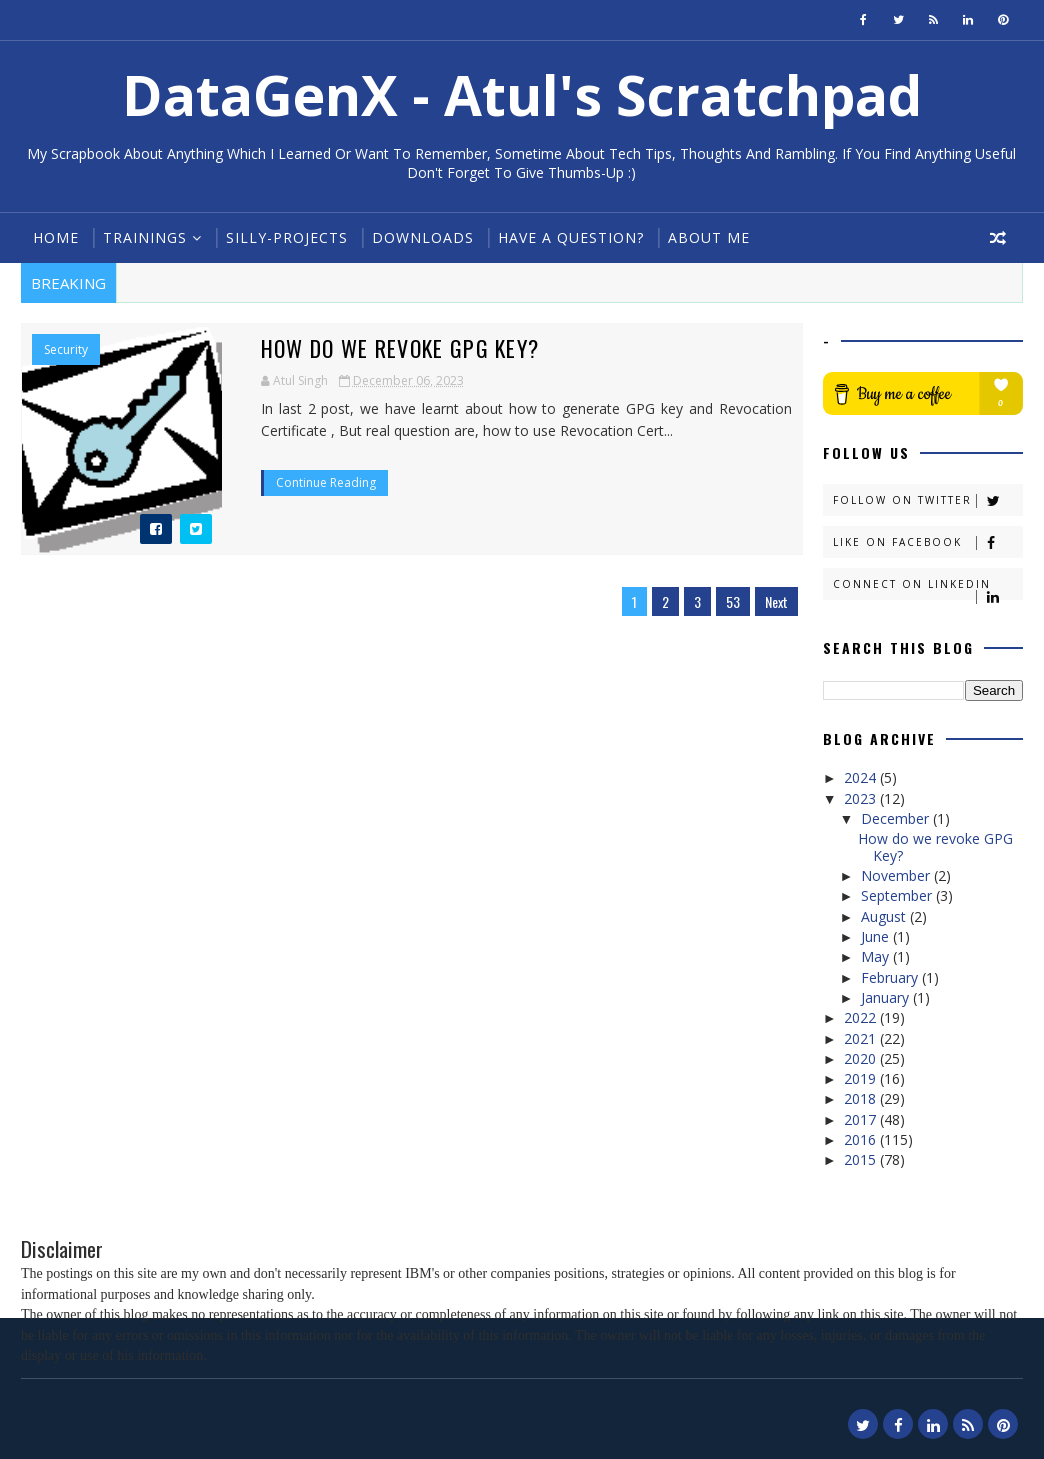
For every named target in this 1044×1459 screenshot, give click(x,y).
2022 (862, 1017)
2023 (862, 798)
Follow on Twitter (927, 500)
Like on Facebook (927, 542)
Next (776, 601)
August (885, 916)
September (898, 895)
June (877, 936)
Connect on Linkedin (927, 588)
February (891, 977)
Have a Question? (571, 237)
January (887, 997)
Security (66, 350)
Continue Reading (326, 482)
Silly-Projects (287, 237)
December (897, 818)
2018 (862, 1098)
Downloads (423, 237)
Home (56, 237)
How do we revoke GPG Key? (400, 348)
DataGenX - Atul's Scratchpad (522, 94)
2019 (862, 1078)
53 (733, 601)
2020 (862, 1058)
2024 (862, 777)
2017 (862, 1119)
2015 (862, 1159)
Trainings (145, 237)
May (877, 956)
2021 (862, 1038)
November (897, 875)
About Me (709, 237)
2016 (862, 1139)
